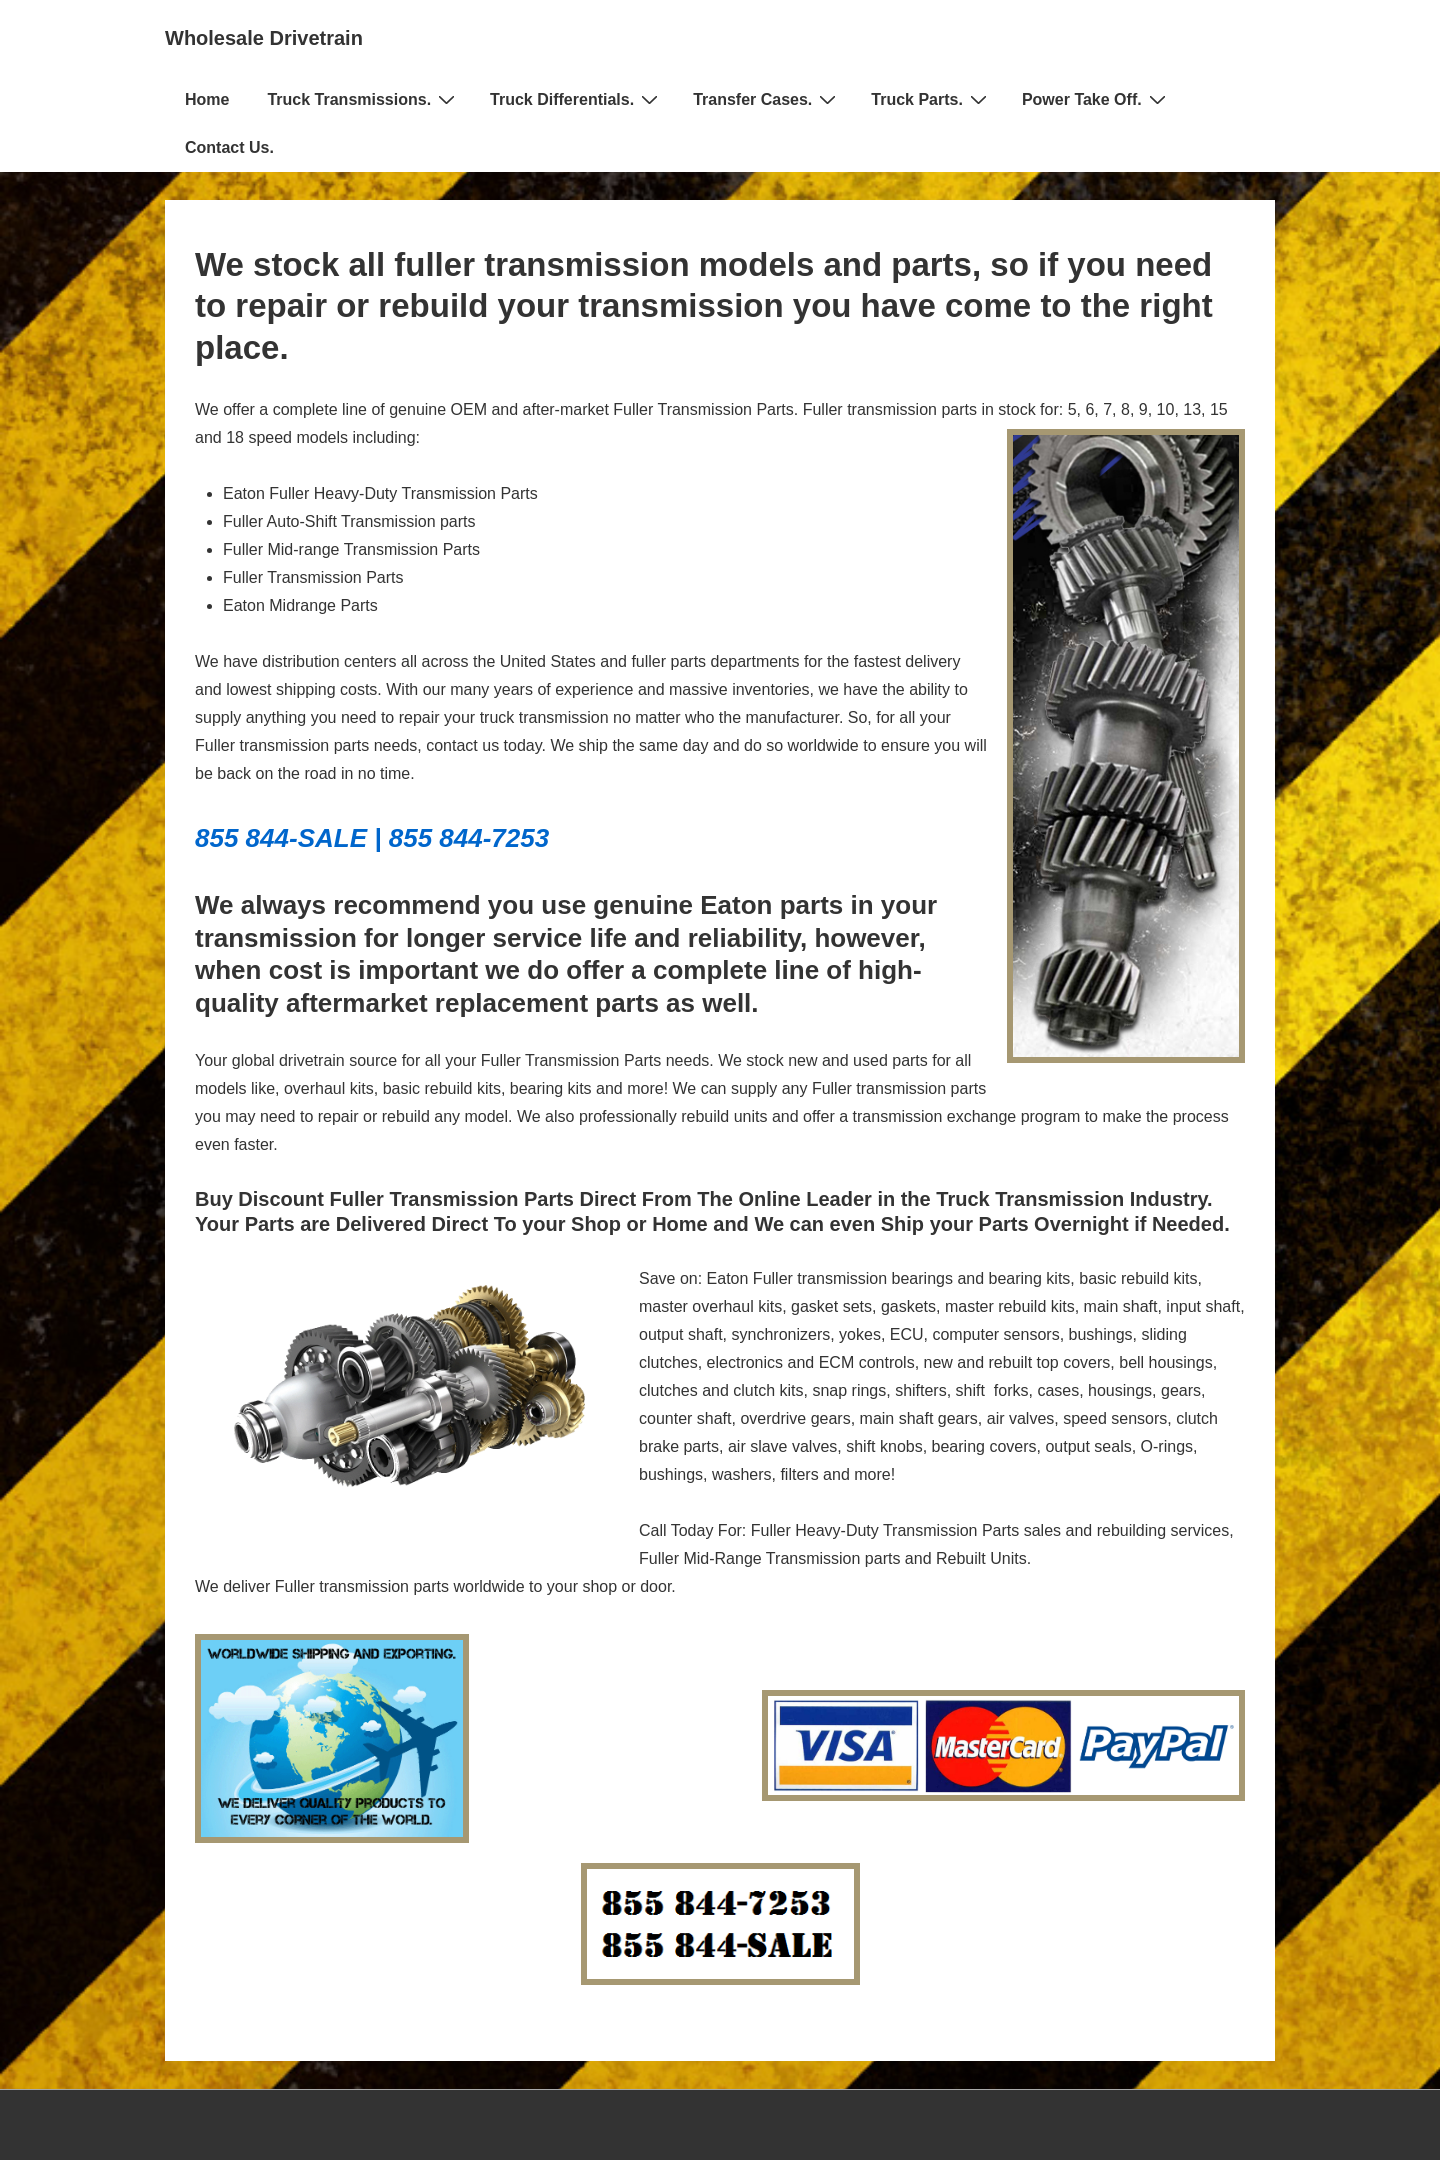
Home (207, 99)
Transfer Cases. (767, 99)
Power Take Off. (1096, 99)
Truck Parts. (931, 99)
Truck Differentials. (576, 99)
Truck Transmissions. (363, 99)
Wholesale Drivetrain (264, 38)
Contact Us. (229, 147)
